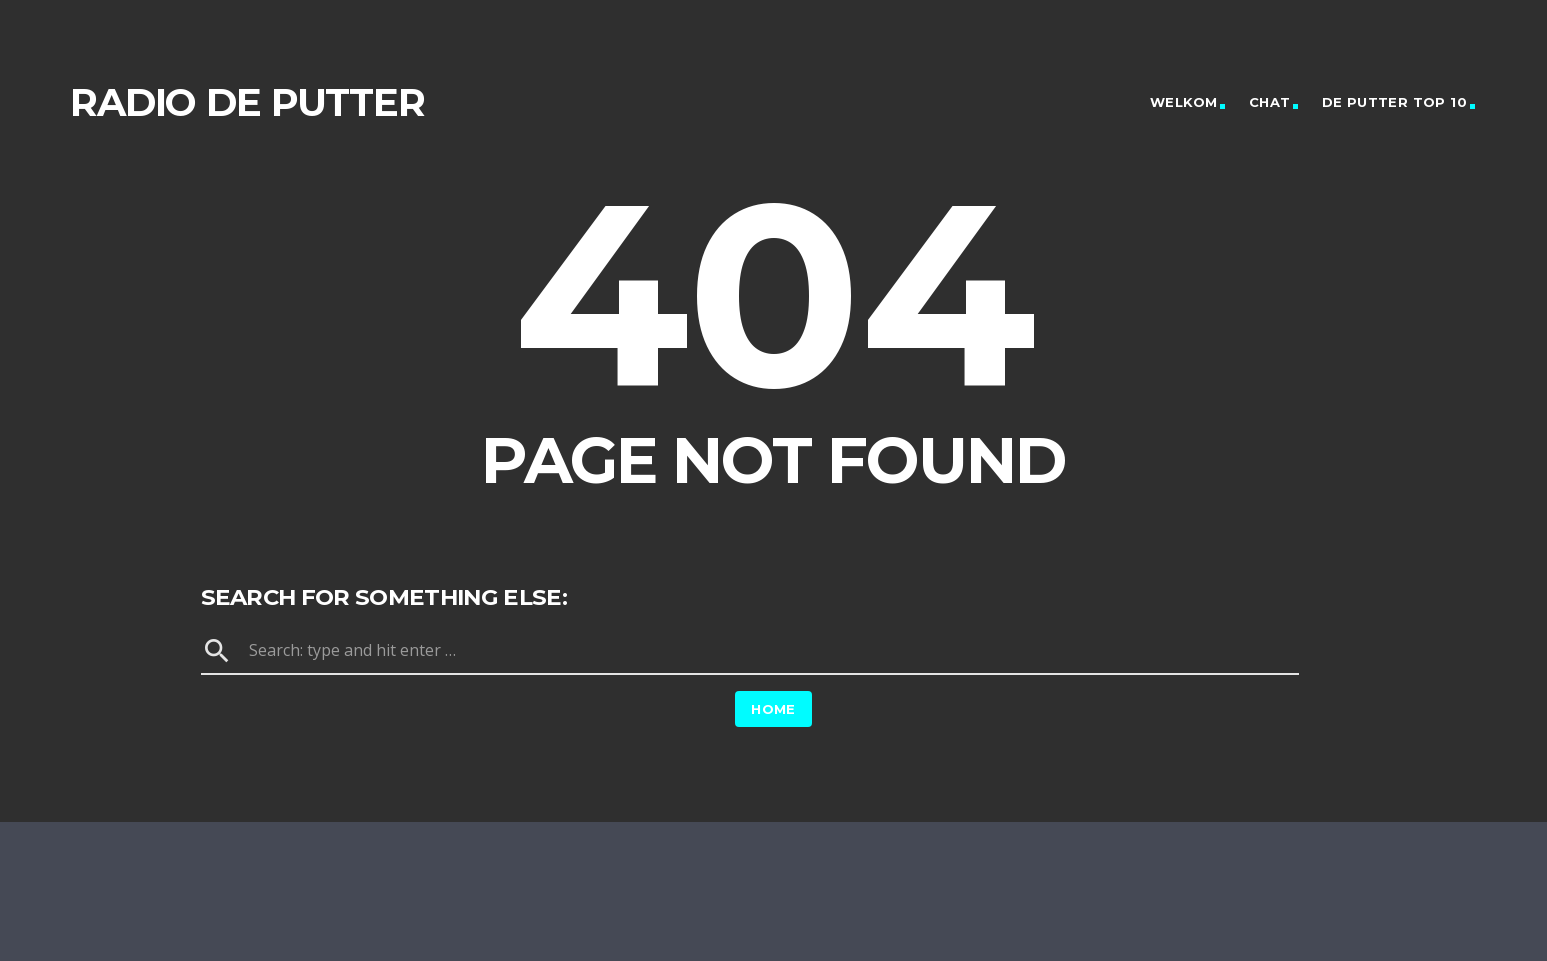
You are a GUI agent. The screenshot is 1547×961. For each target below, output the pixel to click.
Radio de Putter (247, 102)
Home (773, 709)
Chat (1270, 102)
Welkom (1183, 102)
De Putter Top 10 (1394, 102)
